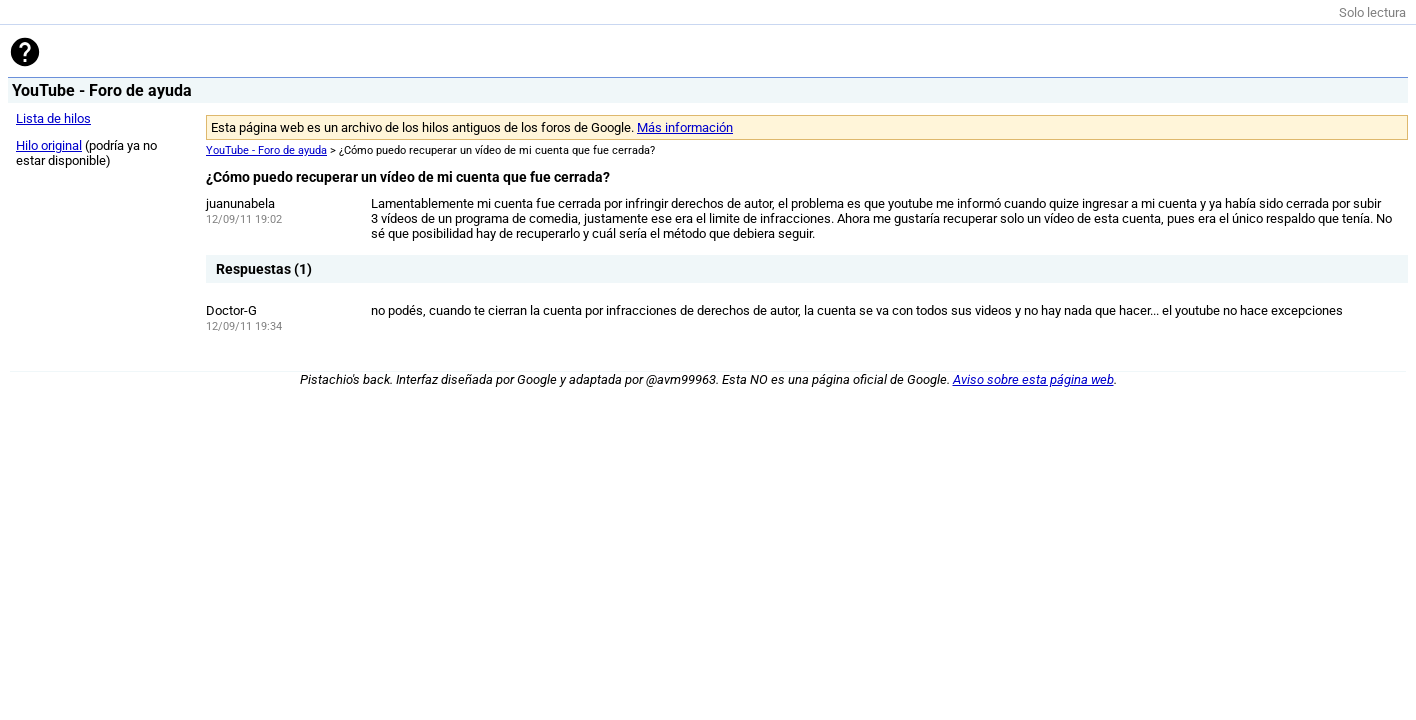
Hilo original (49, 145)
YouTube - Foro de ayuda (266, 150)
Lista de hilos (53, 118)
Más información (685, 127)
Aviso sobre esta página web (1033, 379)
